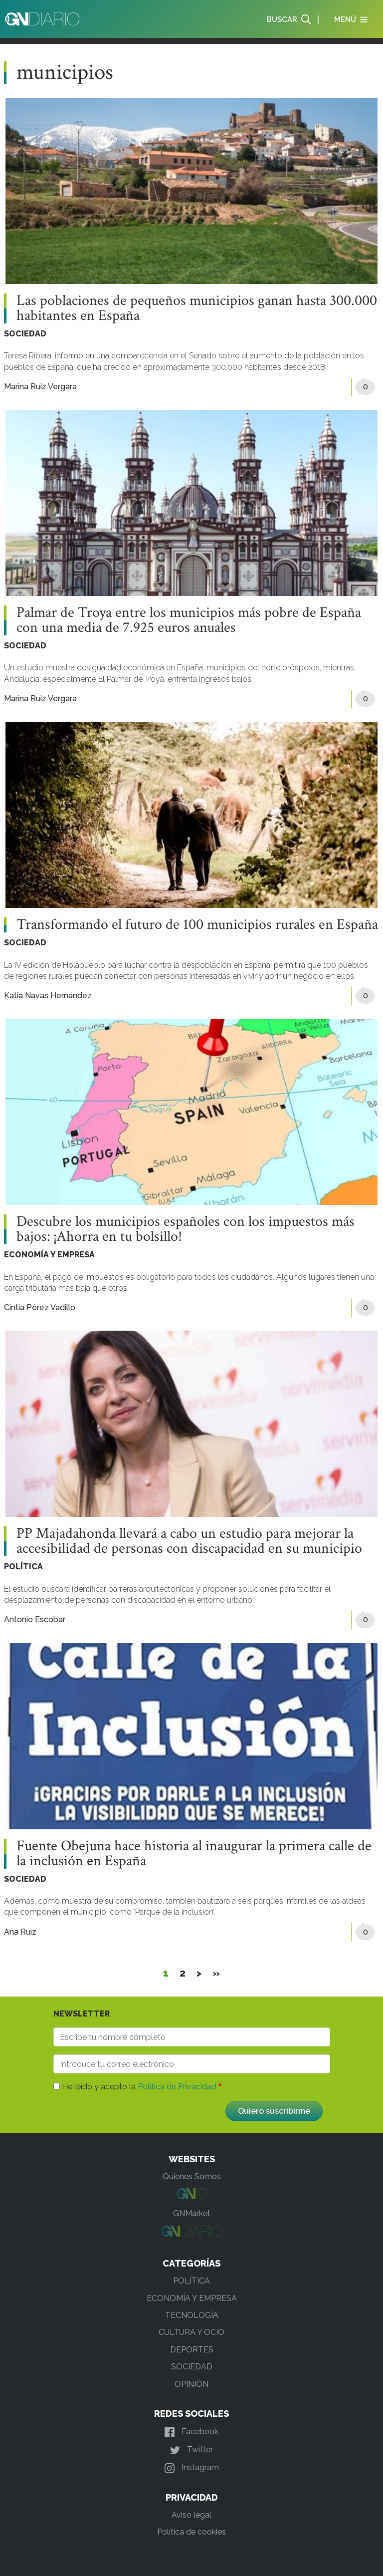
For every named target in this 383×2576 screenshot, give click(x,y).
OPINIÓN (191, 2384)
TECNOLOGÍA (191, 2315)
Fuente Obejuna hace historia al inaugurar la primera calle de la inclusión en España (194, 1854)
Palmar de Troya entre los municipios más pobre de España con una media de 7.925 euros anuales (188, 620)
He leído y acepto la (139, 2086)
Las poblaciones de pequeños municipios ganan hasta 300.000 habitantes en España (196, 308)
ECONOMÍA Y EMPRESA (49, 1254)
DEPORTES (191, 2349)
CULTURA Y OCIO (191, 2332)
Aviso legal (191, 2515)
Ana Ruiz (20, 1932)
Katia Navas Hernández (48, 995)
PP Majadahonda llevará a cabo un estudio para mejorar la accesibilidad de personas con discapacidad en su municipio (189, 1541)
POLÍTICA (23, 1566)
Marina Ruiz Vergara (40, 386)
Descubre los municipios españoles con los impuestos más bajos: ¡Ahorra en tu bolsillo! (185, 1229)
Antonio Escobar (34, 1619)
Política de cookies (191, 2532)
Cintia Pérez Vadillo (39, 1307)
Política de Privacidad (177, 2086)
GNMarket (191, 2213)
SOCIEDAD (25, 333)
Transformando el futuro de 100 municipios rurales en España (197, 924)
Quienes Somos (192, 2176)
